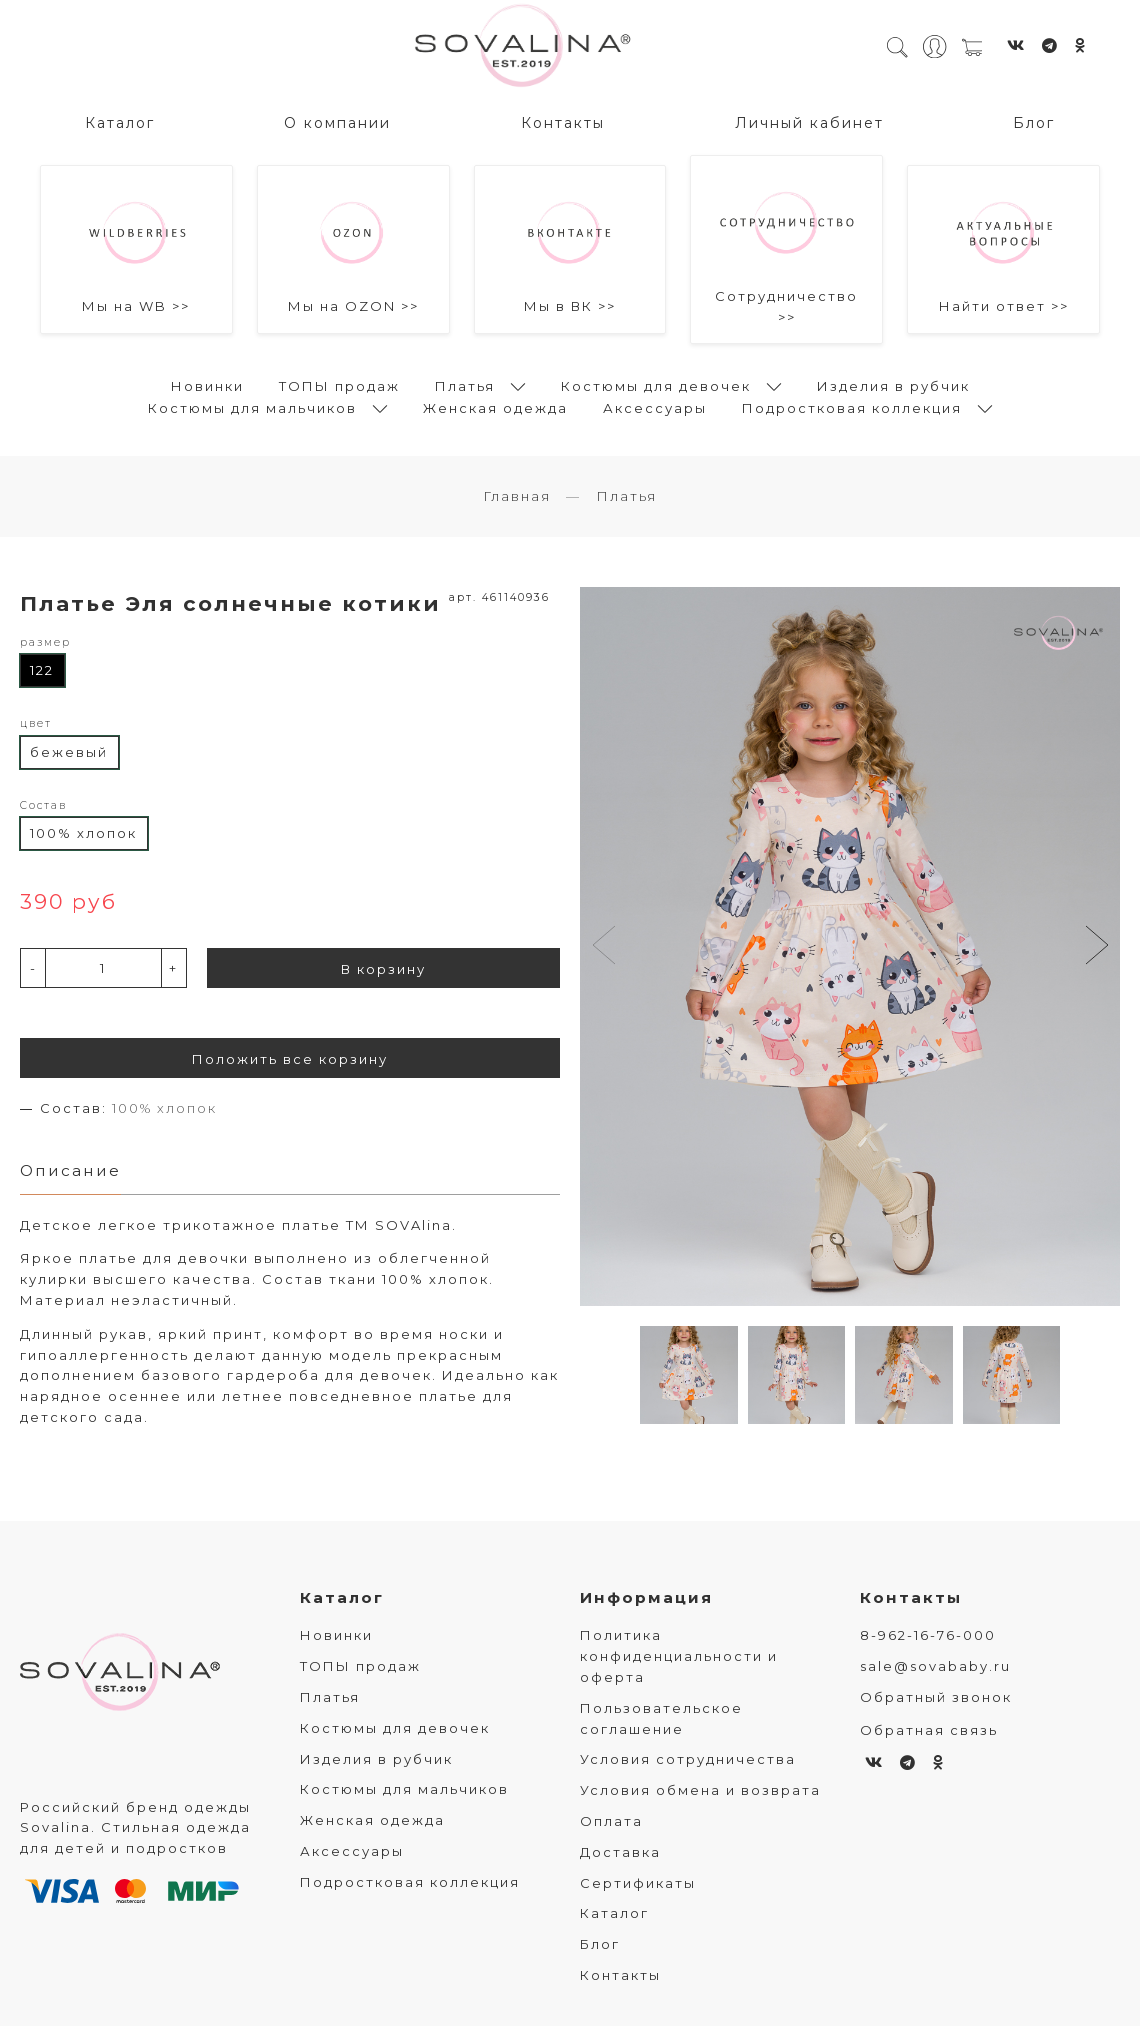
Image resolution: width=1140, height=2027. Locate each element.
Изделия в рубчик (893, 384)
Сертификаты (638, 1884)
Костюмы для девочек (656, 384)
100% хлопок (83, 834)
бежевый (69, 753)
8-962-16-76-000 (928, 1637)
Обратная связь (929, 1731)
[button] (1096, 948)
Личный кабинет (809, 121)
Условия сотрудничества (688, 1761)
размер (45, 643)
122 (42, 671)
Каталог (120, 121)
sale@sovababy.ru (935, 1668)
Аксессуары (655, 406)
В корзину (383, 970)
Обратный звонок (936, 1699)
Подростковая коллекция (852, 406)
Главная (517, 497)
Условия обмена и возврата (700, 1792)
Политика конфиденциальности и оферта (679, 1658)
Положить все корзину (290, 1060)
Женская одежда (495, 406)
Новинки (207, 384)
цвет (36, 724)
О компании (337, 121)
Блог (1034, 121)
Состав (43, 806)
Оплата (611, 1823)
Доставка (620, 1853)
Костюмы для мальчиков (252, 406)
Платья (465, 384)
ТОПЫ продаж (339, 384)
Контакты (563, 121)
